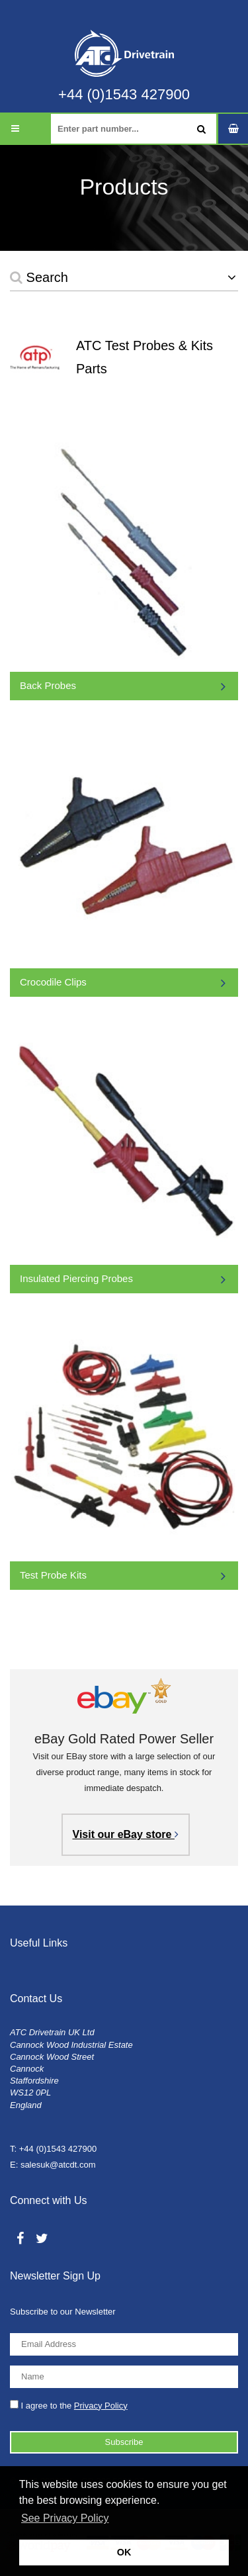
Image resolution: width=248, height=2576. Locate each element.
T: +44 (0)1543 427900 (53, 2149)
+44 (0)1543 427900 (124, 95)
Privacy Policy (101, 2406)
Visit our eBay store (126, 1834)
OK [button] (124, 2552)
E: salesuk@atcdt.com (53, 2165)
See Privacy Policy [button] (65, 2518)
